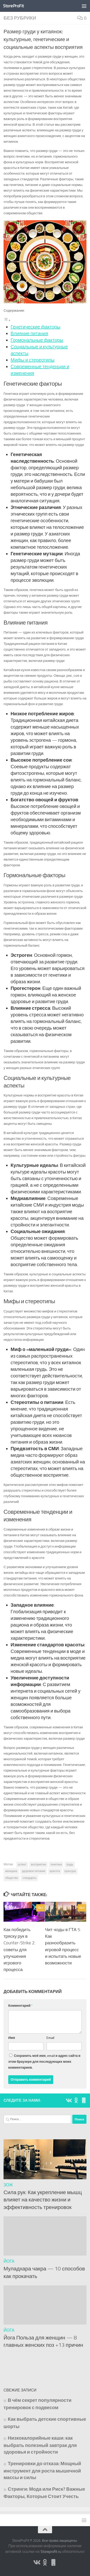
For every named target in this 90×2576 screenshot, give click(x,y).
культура (70, 1871)
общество (11, 1878)
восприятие (38, 1864)
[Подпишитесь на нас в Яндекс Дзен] (83, 2100)
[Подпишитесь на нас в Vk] (68, 2100)
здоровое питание (33, 1871)
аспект (22, 1864)
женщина (11, 1871)
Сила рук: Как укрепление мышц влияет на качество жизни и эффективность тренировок (43, 2199)
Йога (9, 2261)
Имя (11, 2038)
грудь (69, 1864)
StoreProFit (13, 6)
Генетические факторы (35, 327)
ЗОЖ (8, 2185)
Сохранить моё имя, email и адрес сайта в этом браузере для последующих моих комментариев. (44, 2062)
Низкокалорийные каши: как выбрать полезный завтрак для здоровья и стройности (40, 2445)
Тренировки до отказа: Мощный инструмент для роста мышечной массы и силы (42, 2470)
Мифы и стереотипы (32, 360)
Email (50, 2038)
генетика (56, 1864)
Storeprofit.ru (51, 2551)
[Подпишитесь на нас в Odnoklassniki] (76, 2100)
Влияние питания (29, 333)
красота (55, 1871)
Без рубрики (20, 18)
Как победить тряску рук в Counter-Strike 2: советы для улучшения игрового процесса (20, 1949)
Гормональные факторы (37, 340)
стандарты (29, 1878)
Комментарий (20, 2006)
